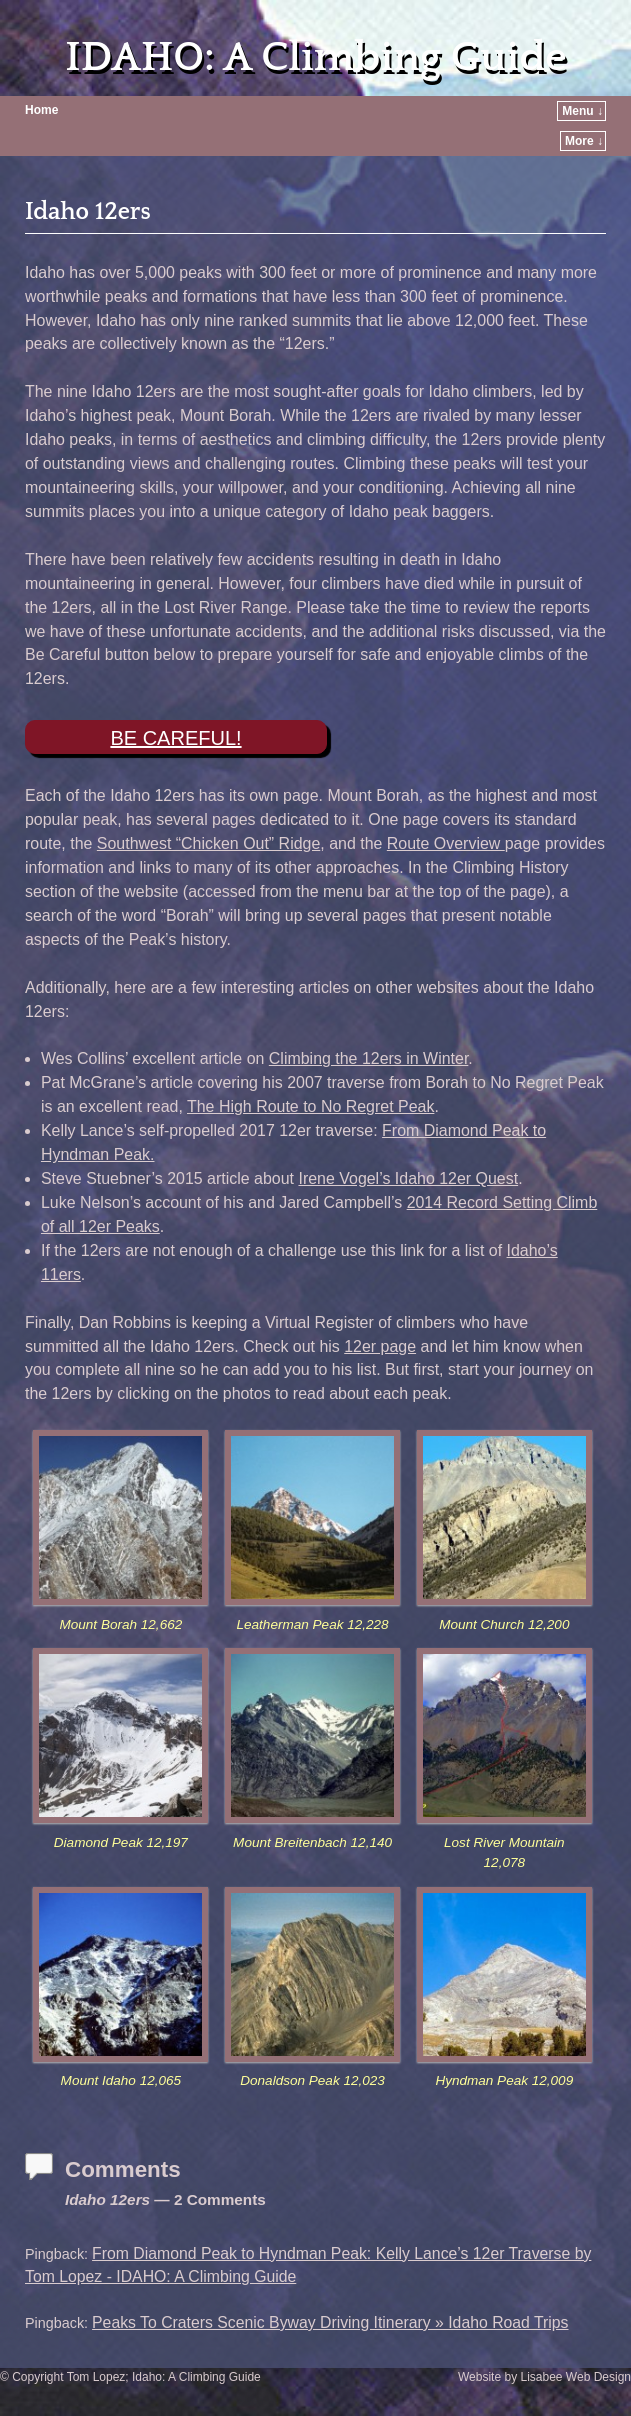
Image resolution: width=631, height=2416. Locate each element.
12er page (380, 1346)
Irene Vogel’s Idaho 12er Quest (408, 1178)
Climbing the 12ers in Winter (369, 1058)
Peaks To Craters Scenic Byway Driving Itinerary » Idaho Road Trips (330, 2322)
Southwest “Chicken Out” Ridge (208, 843)
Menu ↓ (582, 111)
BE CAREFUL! (175, 738)
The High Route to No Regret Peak (310, 1106)
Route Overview (446, 843)
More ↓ (584, 141)
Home (41, 110)
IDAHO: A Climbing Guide (315, 57)
